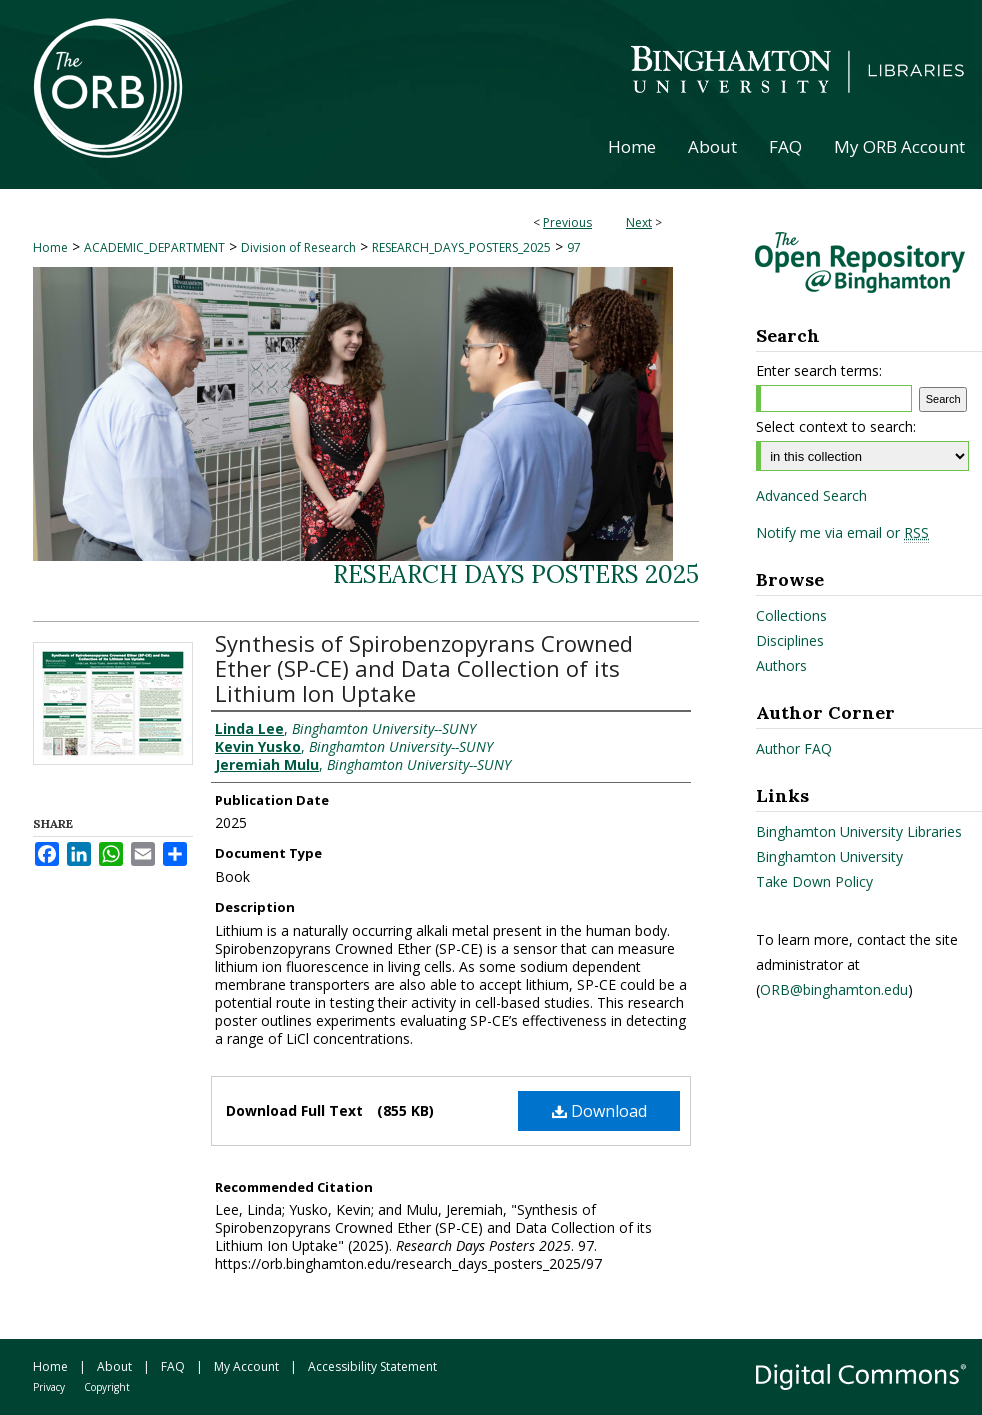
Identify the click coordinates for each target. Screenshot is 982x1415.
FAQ (173, 1366)
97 (574, 247)
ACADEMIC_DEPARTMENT (154, 247)
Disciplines (790, 640)
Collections (791, 615)
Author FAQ (794, 748)
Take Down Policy (814, 881)
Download (599, 1111)
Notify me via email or (842, 533)
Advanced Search (811, 495)
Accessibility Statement (372, 1366)
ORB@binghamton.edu (834, 989)
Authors (781, 665)
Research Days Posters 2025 (516, 574)
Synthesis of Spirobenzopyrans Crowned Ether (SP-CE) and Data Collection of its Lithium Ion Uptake (424, 668)
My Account (246, 1366)
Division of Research (298, 247)
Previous (567, 222)
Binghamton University (829, 856)
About (114, 1366)
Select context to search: (836, 426)
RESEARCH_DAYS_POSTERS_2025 (461, 247)
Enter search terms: (819, 370)
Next (639, 222)
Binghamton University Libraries (859, 831)
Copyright (107, 1387)
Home (50, 247)
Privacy (49, 1387)
